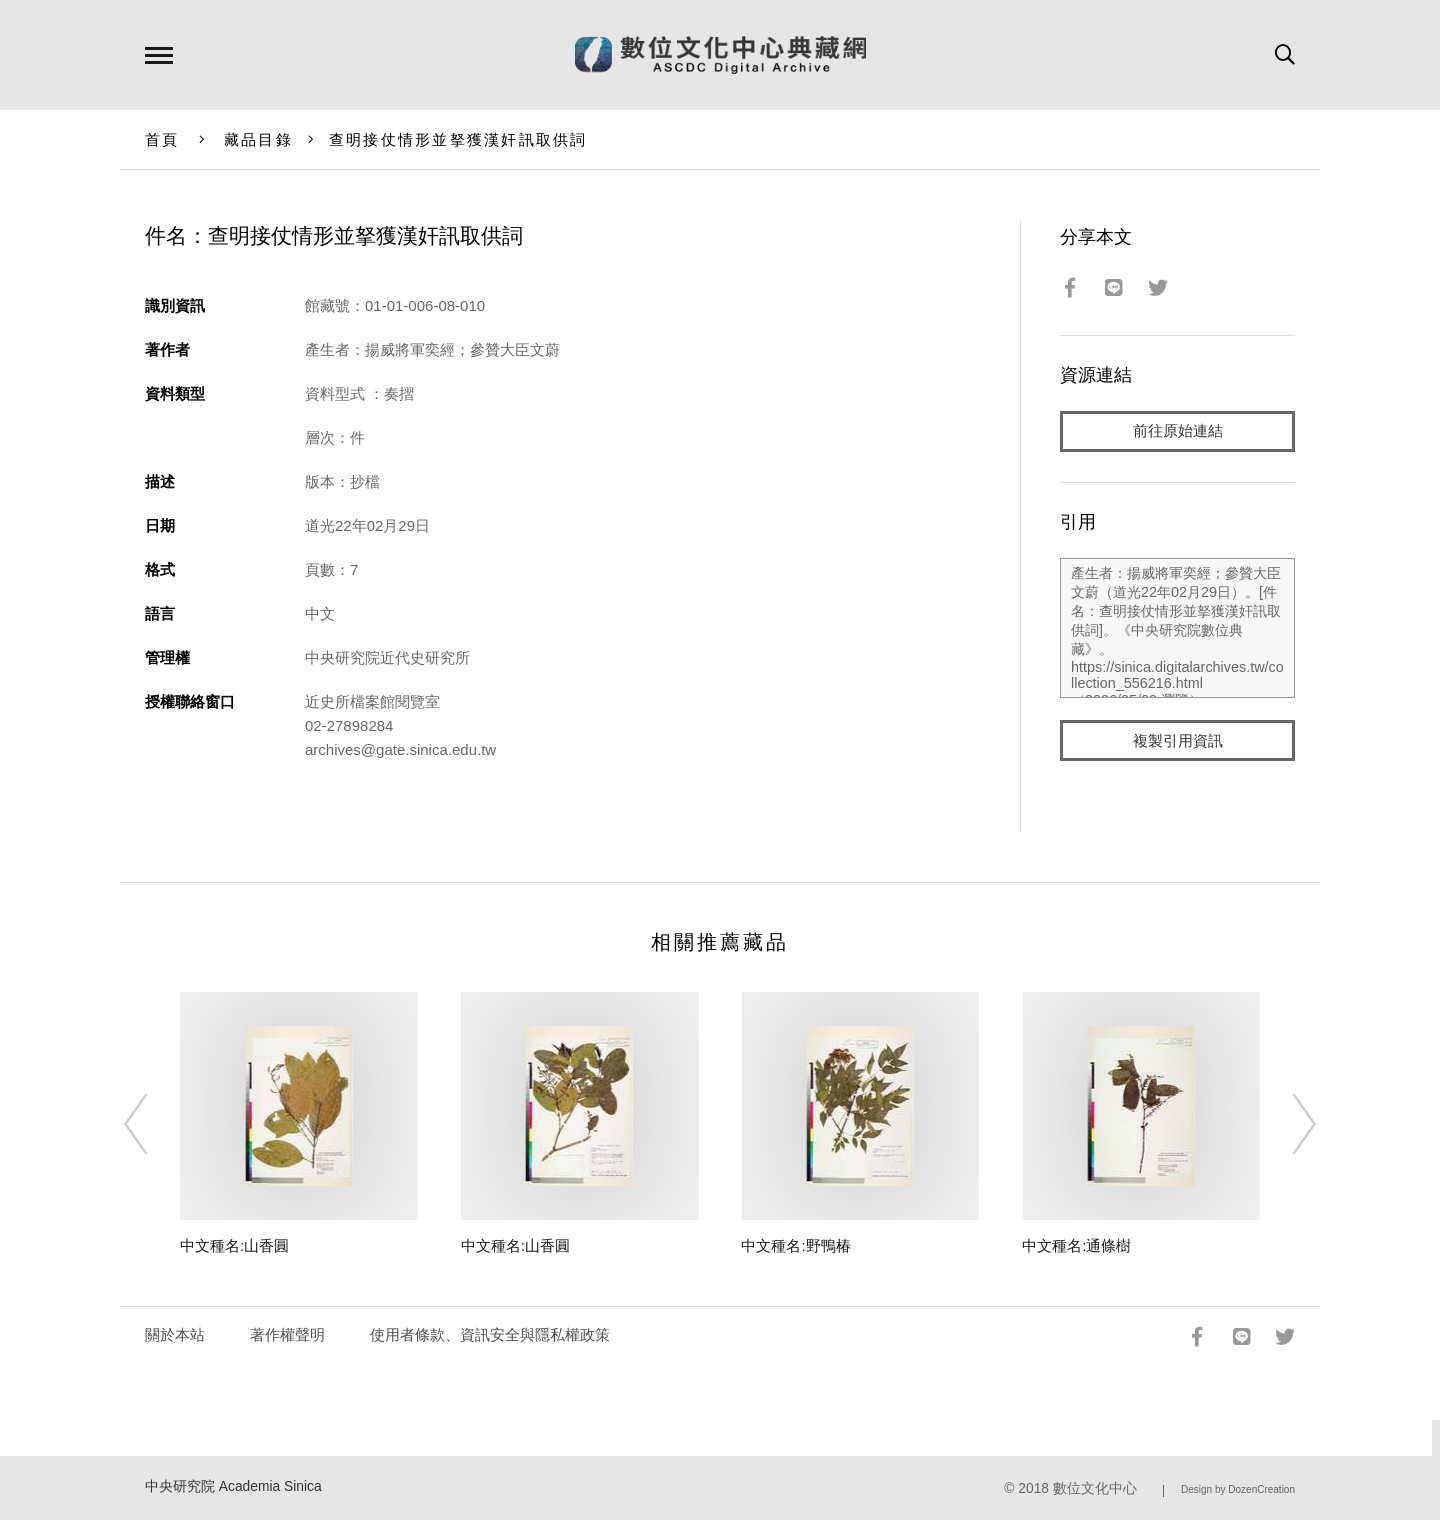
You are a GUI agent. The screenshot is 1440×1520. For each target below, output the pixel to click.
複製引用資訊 (1178, 741)
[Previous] (154, 1124)
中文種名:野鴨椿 (795, 1245)
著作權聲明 (287, 1334)
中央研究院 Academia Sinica (233, 1486)
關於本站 (175, 1334)
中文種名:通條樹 (1076, 1245)
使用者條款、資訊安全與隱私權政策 (490, 1334)
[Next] (1286, 1124)
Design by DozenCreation (1238, 1489)
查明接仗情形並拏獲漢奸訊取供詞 (458, 139)
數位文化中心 (1095, 1488)
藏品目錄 (258, 139)
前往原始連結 (1178, 431)
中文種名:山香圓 (234, 1245)
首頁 (162, 139)
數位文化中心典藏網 (720, 55)
